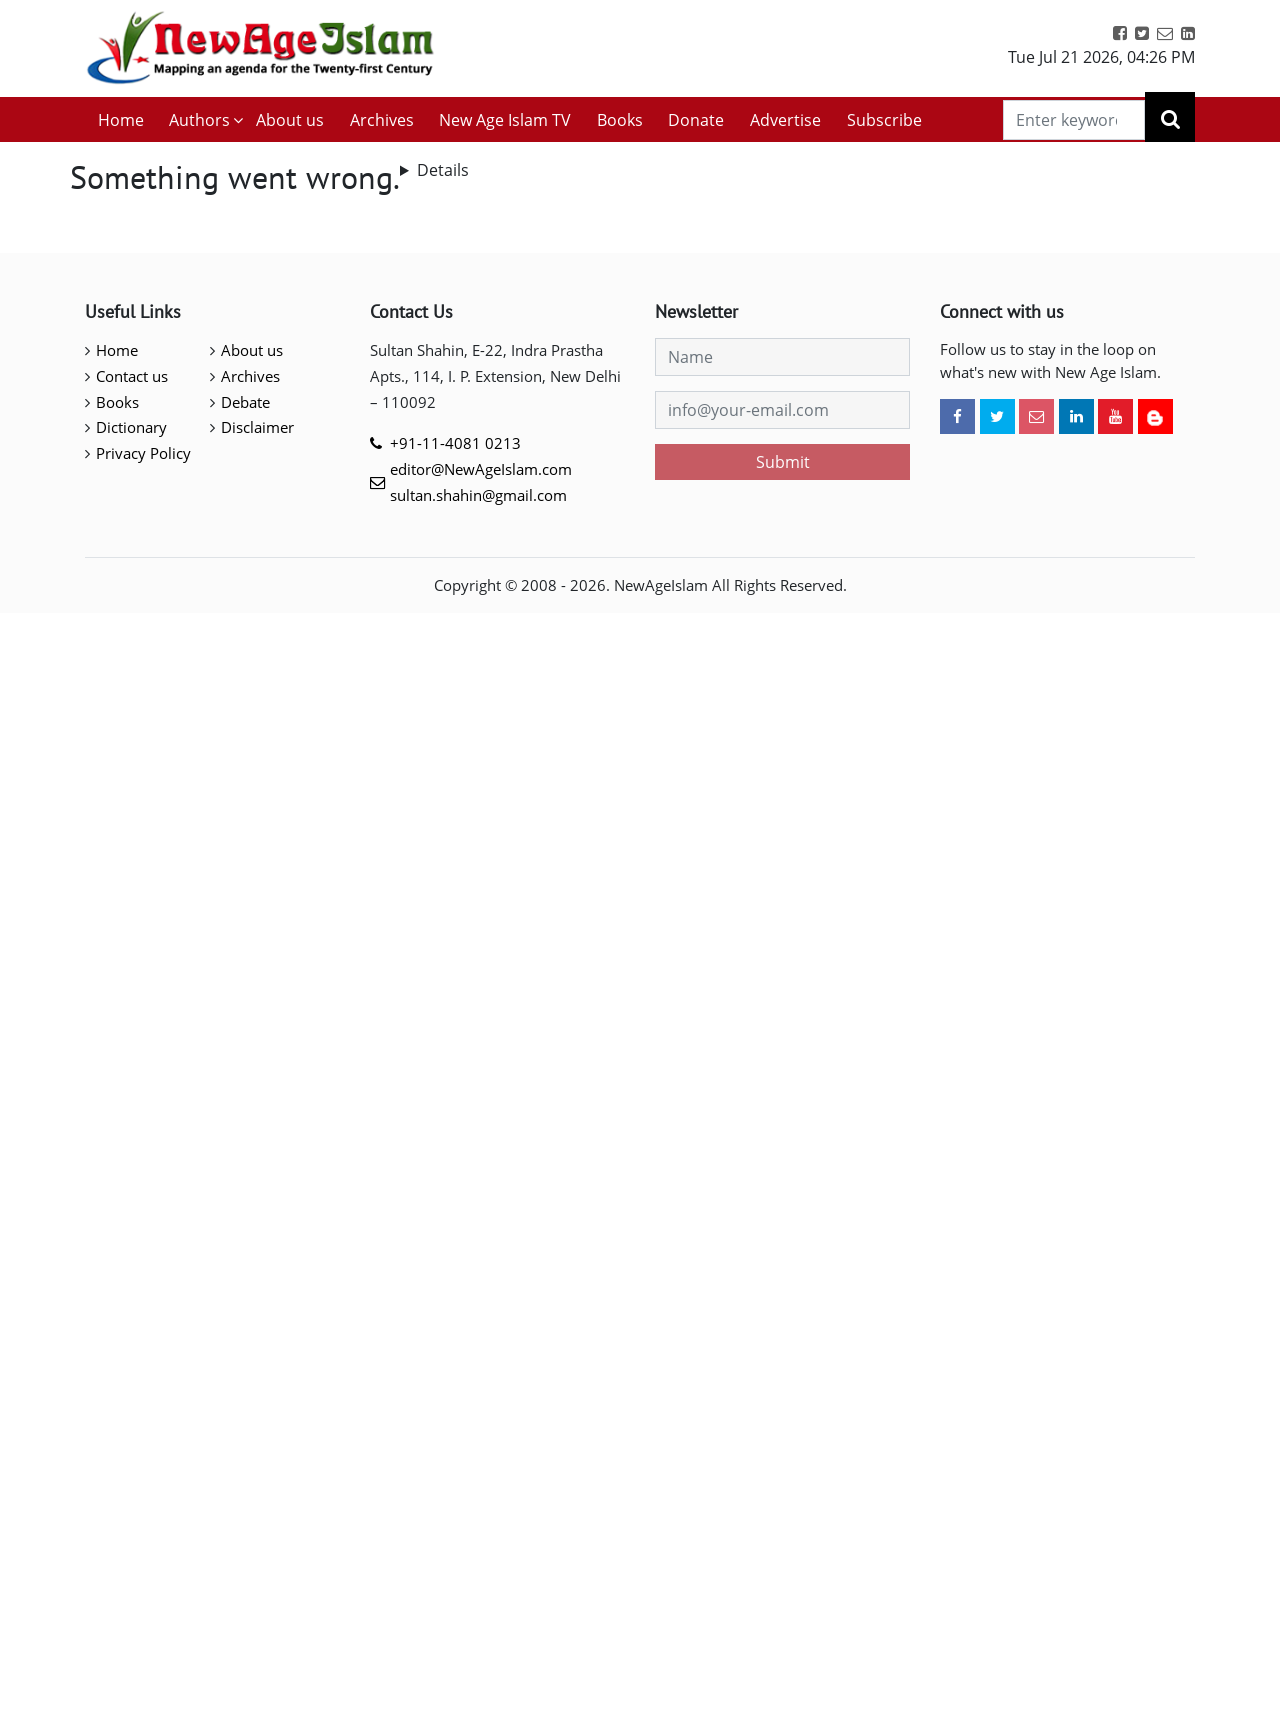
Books (620, 120)
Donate (696, 120)
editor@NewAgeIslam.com (481, 469)
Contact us (132, 376)
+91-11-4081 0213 (455, 443)
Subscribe (884, 120)
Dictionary (131, 427)
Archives (382, 120)
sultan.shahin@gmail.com (478, 495)
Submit (783, 462)
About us (290, 120)
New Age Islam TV (505, 120)
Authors (199, 120)
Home (121, 120)
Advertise (785, 120)
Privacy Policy (143, 453)
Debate (245, 402)
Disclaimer (257, 427)
